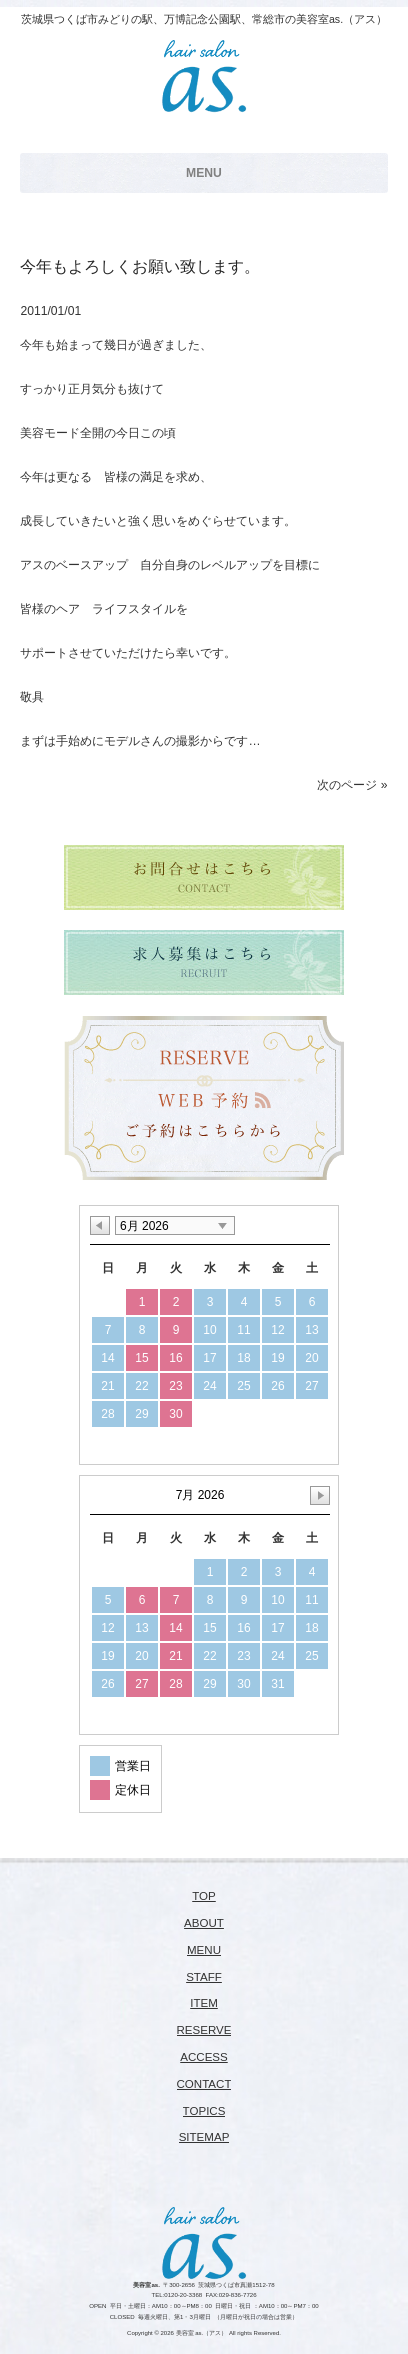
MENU (204, 1950)
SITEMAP (204, 2137)
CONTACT (204, 2084)
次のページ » (352, 785)
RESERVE (204, 2030)
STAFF (204, 1977)
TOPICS (204, 2111)
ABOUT (204, 1923)
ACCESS (203, 2057)
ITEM (204, 2003)
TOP (204, 1896)
